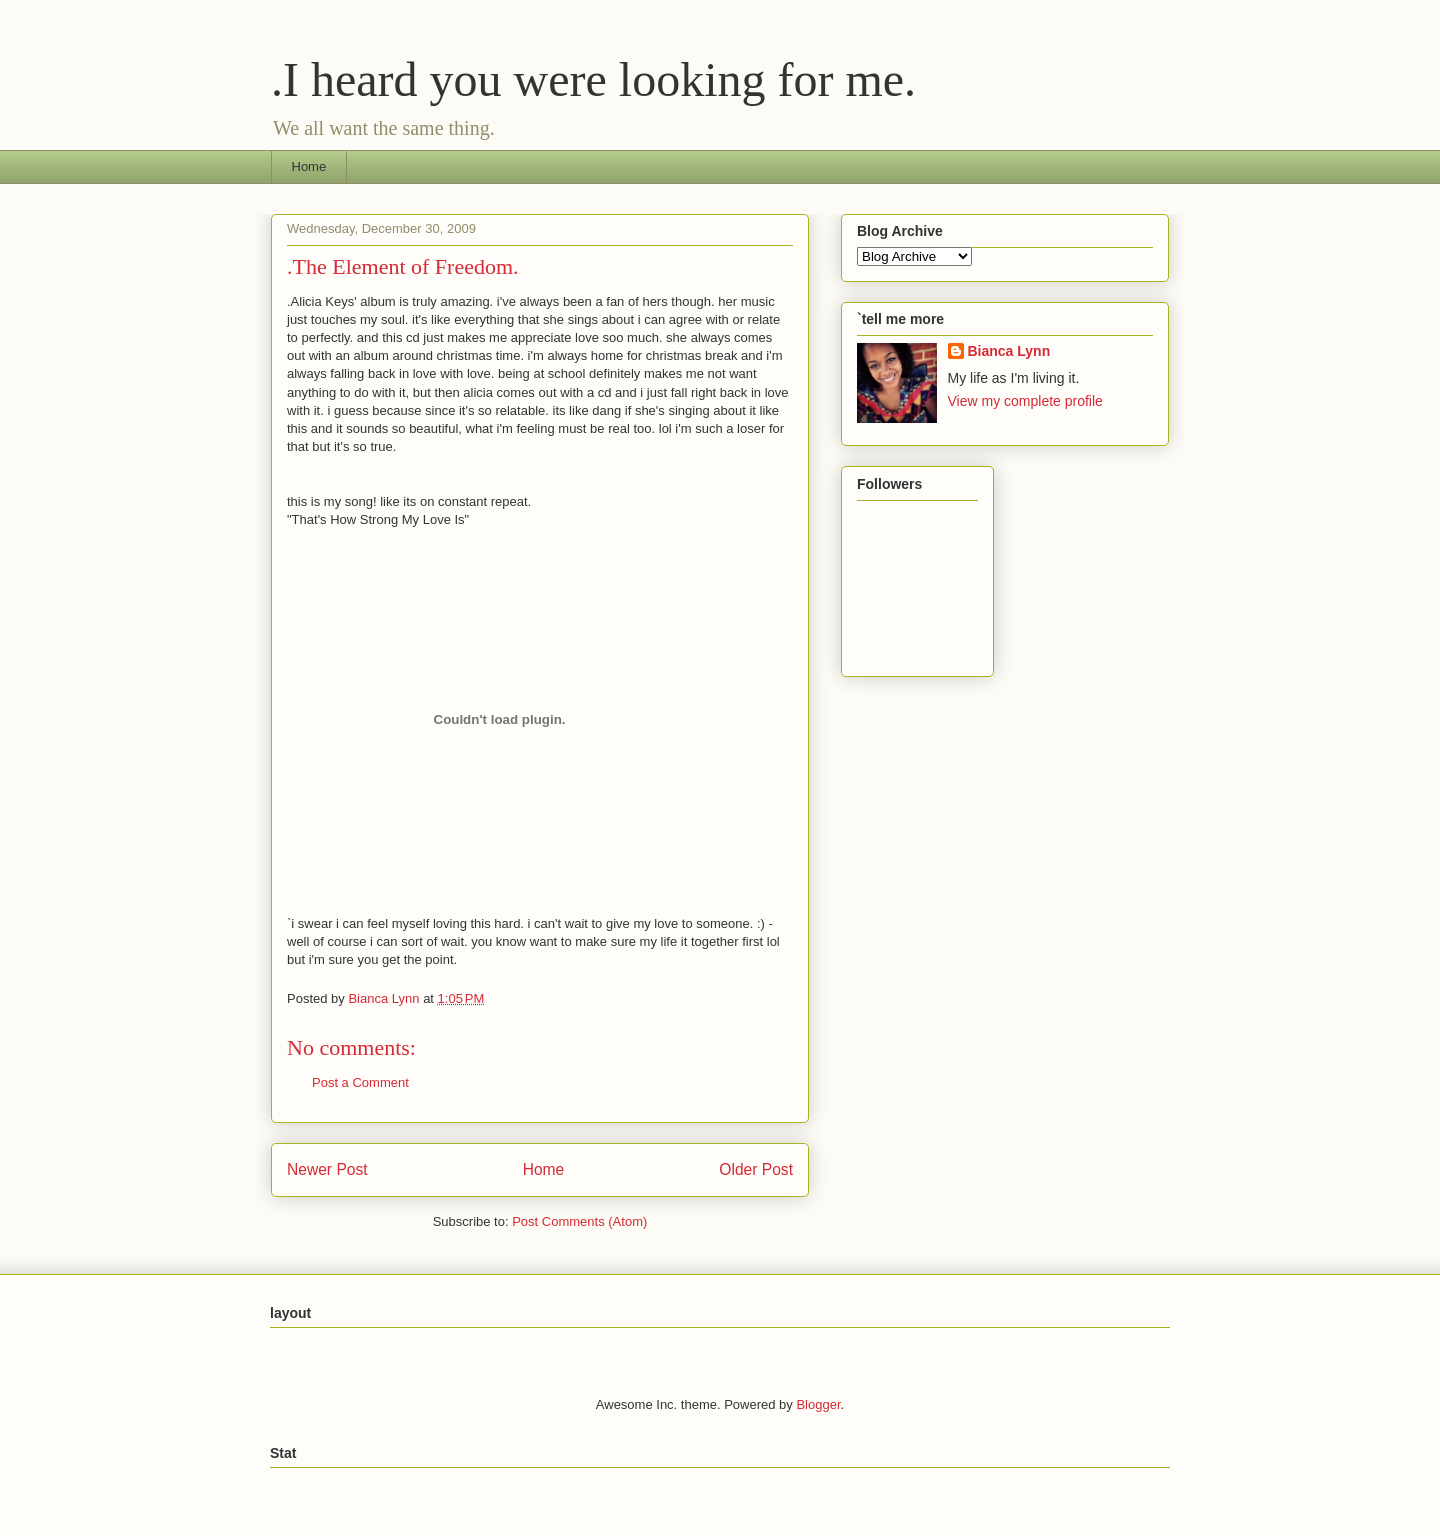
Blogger (818, 1404)
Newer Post (327, 1169)
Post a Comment (360, 1082)
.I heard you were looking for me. (593, 79)
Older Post (756, 1169)
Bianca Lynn (1009, 351)
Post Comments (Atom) (579, 1221)
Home (309, 166)
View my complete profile (1025, 401)
